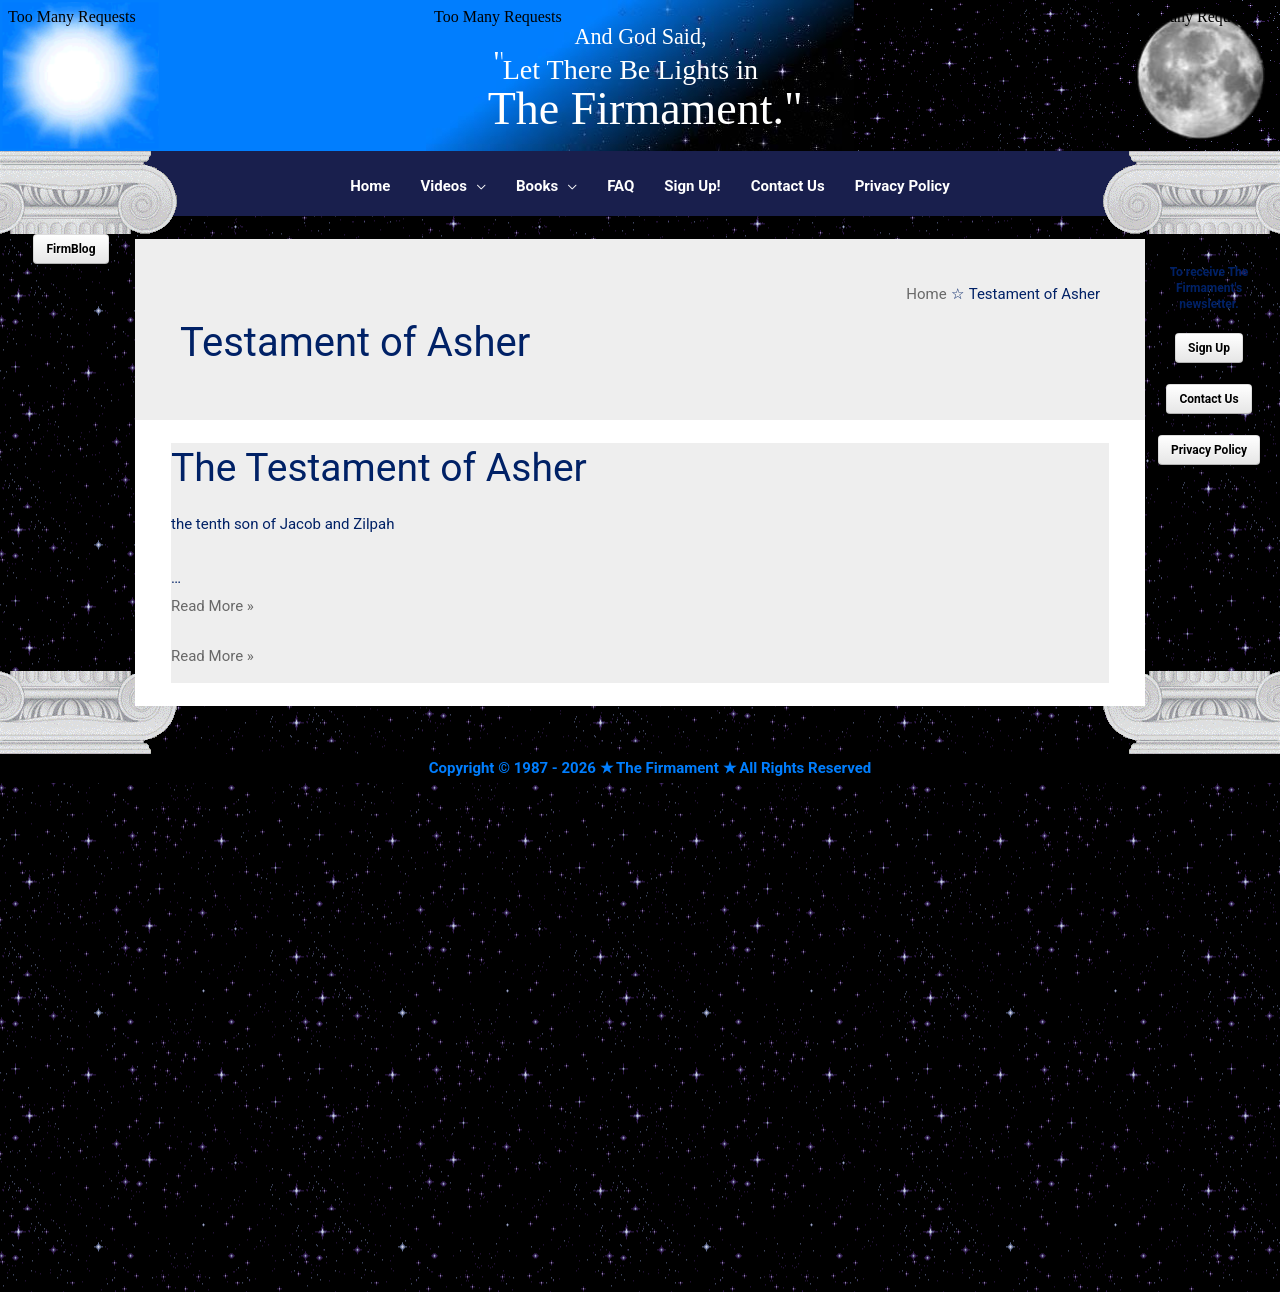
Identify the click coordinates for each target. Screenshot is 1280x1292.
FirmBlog (70, 249)
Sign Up (1209, 348)
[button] (453, 186)
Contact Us (1208, 399)
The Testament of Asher (379, 468)
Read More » (212, 606)
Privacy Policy (1209, 450)
